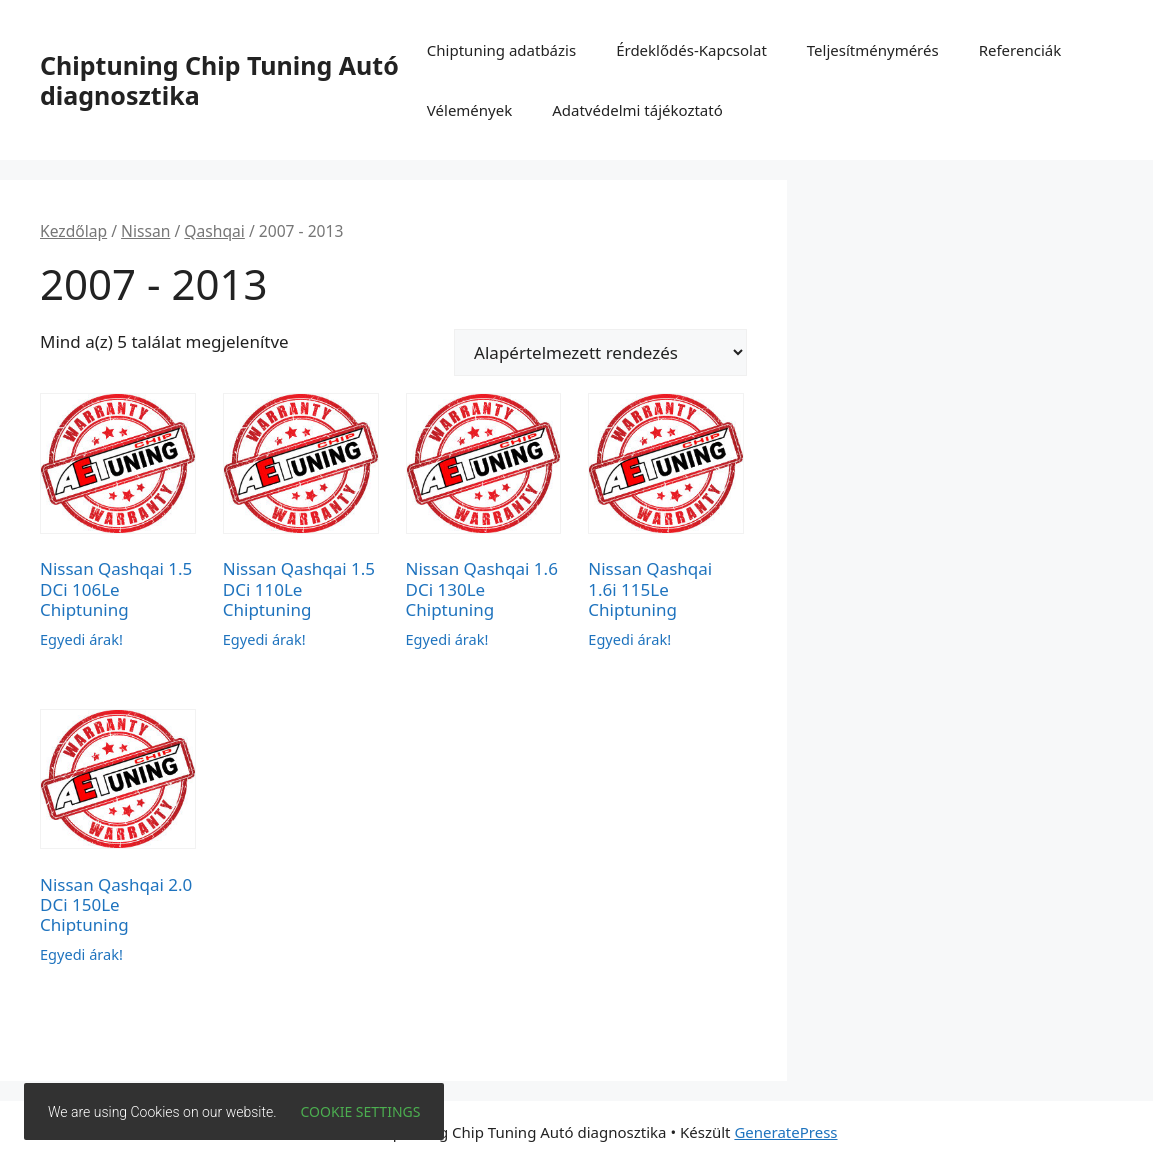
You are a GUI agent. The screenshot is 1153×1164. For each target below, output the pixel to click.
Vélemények (469, 110)
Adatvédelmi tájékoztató (637, 110)
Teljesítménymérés (873, 50)
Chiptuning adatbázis (501, 50)
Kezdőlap (73, 231)
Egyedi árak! (81, 639)
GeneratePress (785, 1132)
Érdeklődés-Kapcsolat (691, 50)
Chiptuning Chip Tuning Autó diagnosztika (219, 80)
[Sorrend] (600, 352)
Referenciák (1020, 50)
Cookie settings (361, 1111)
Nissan (145, 231)
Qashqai (214, 231)
